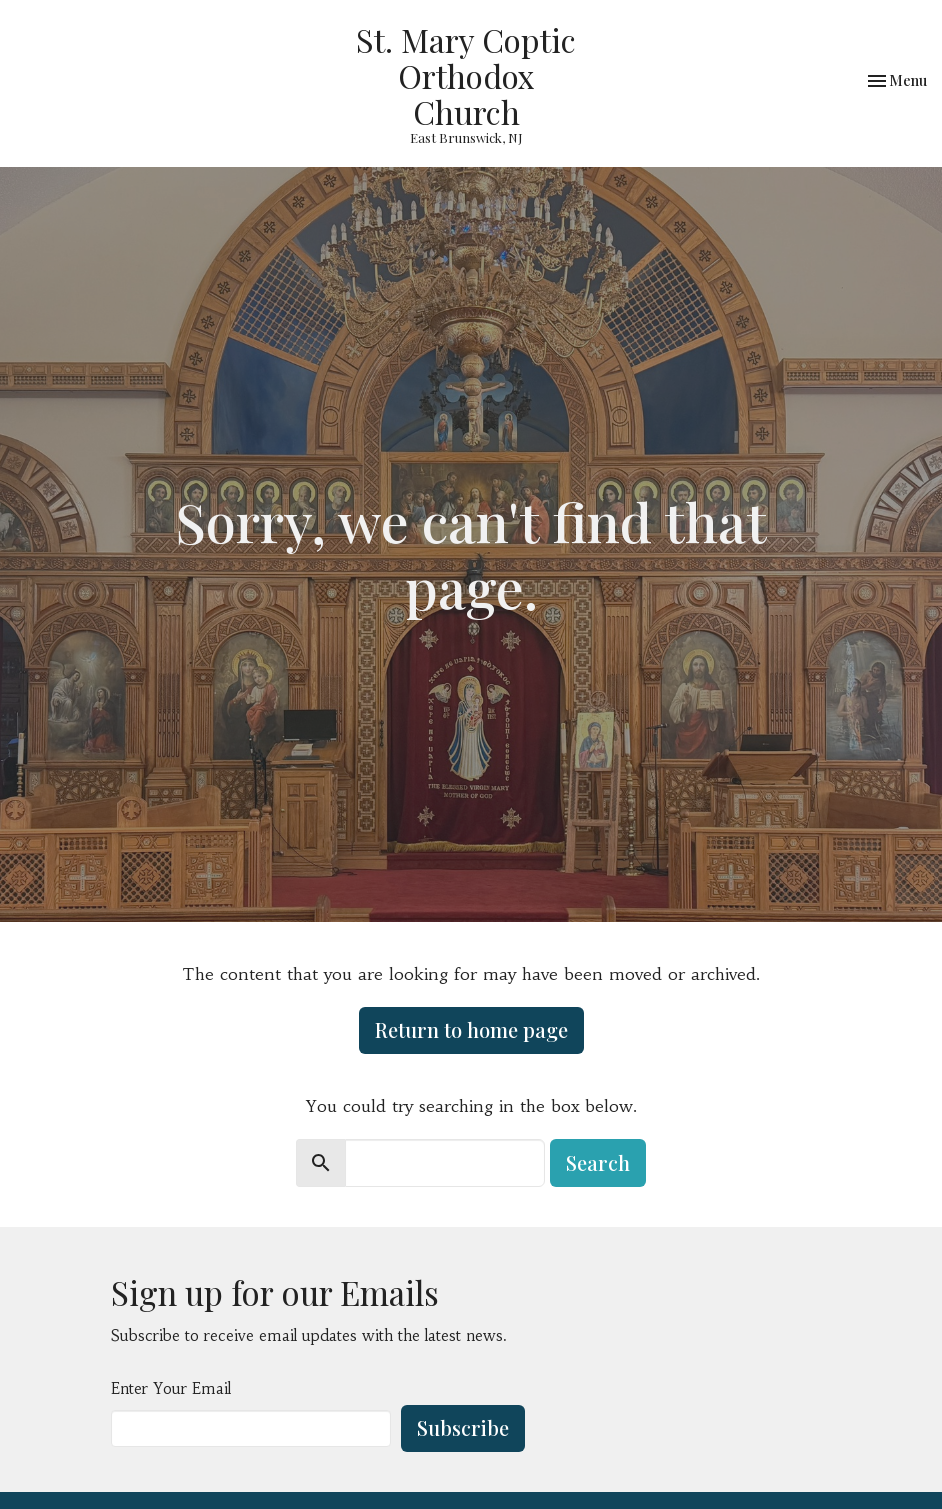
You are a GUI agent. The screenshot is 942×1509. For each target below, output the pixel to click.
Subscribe (463, 1427)
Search (598, 1162)
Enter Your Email (171, 1388)
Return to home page (471, 1029)
